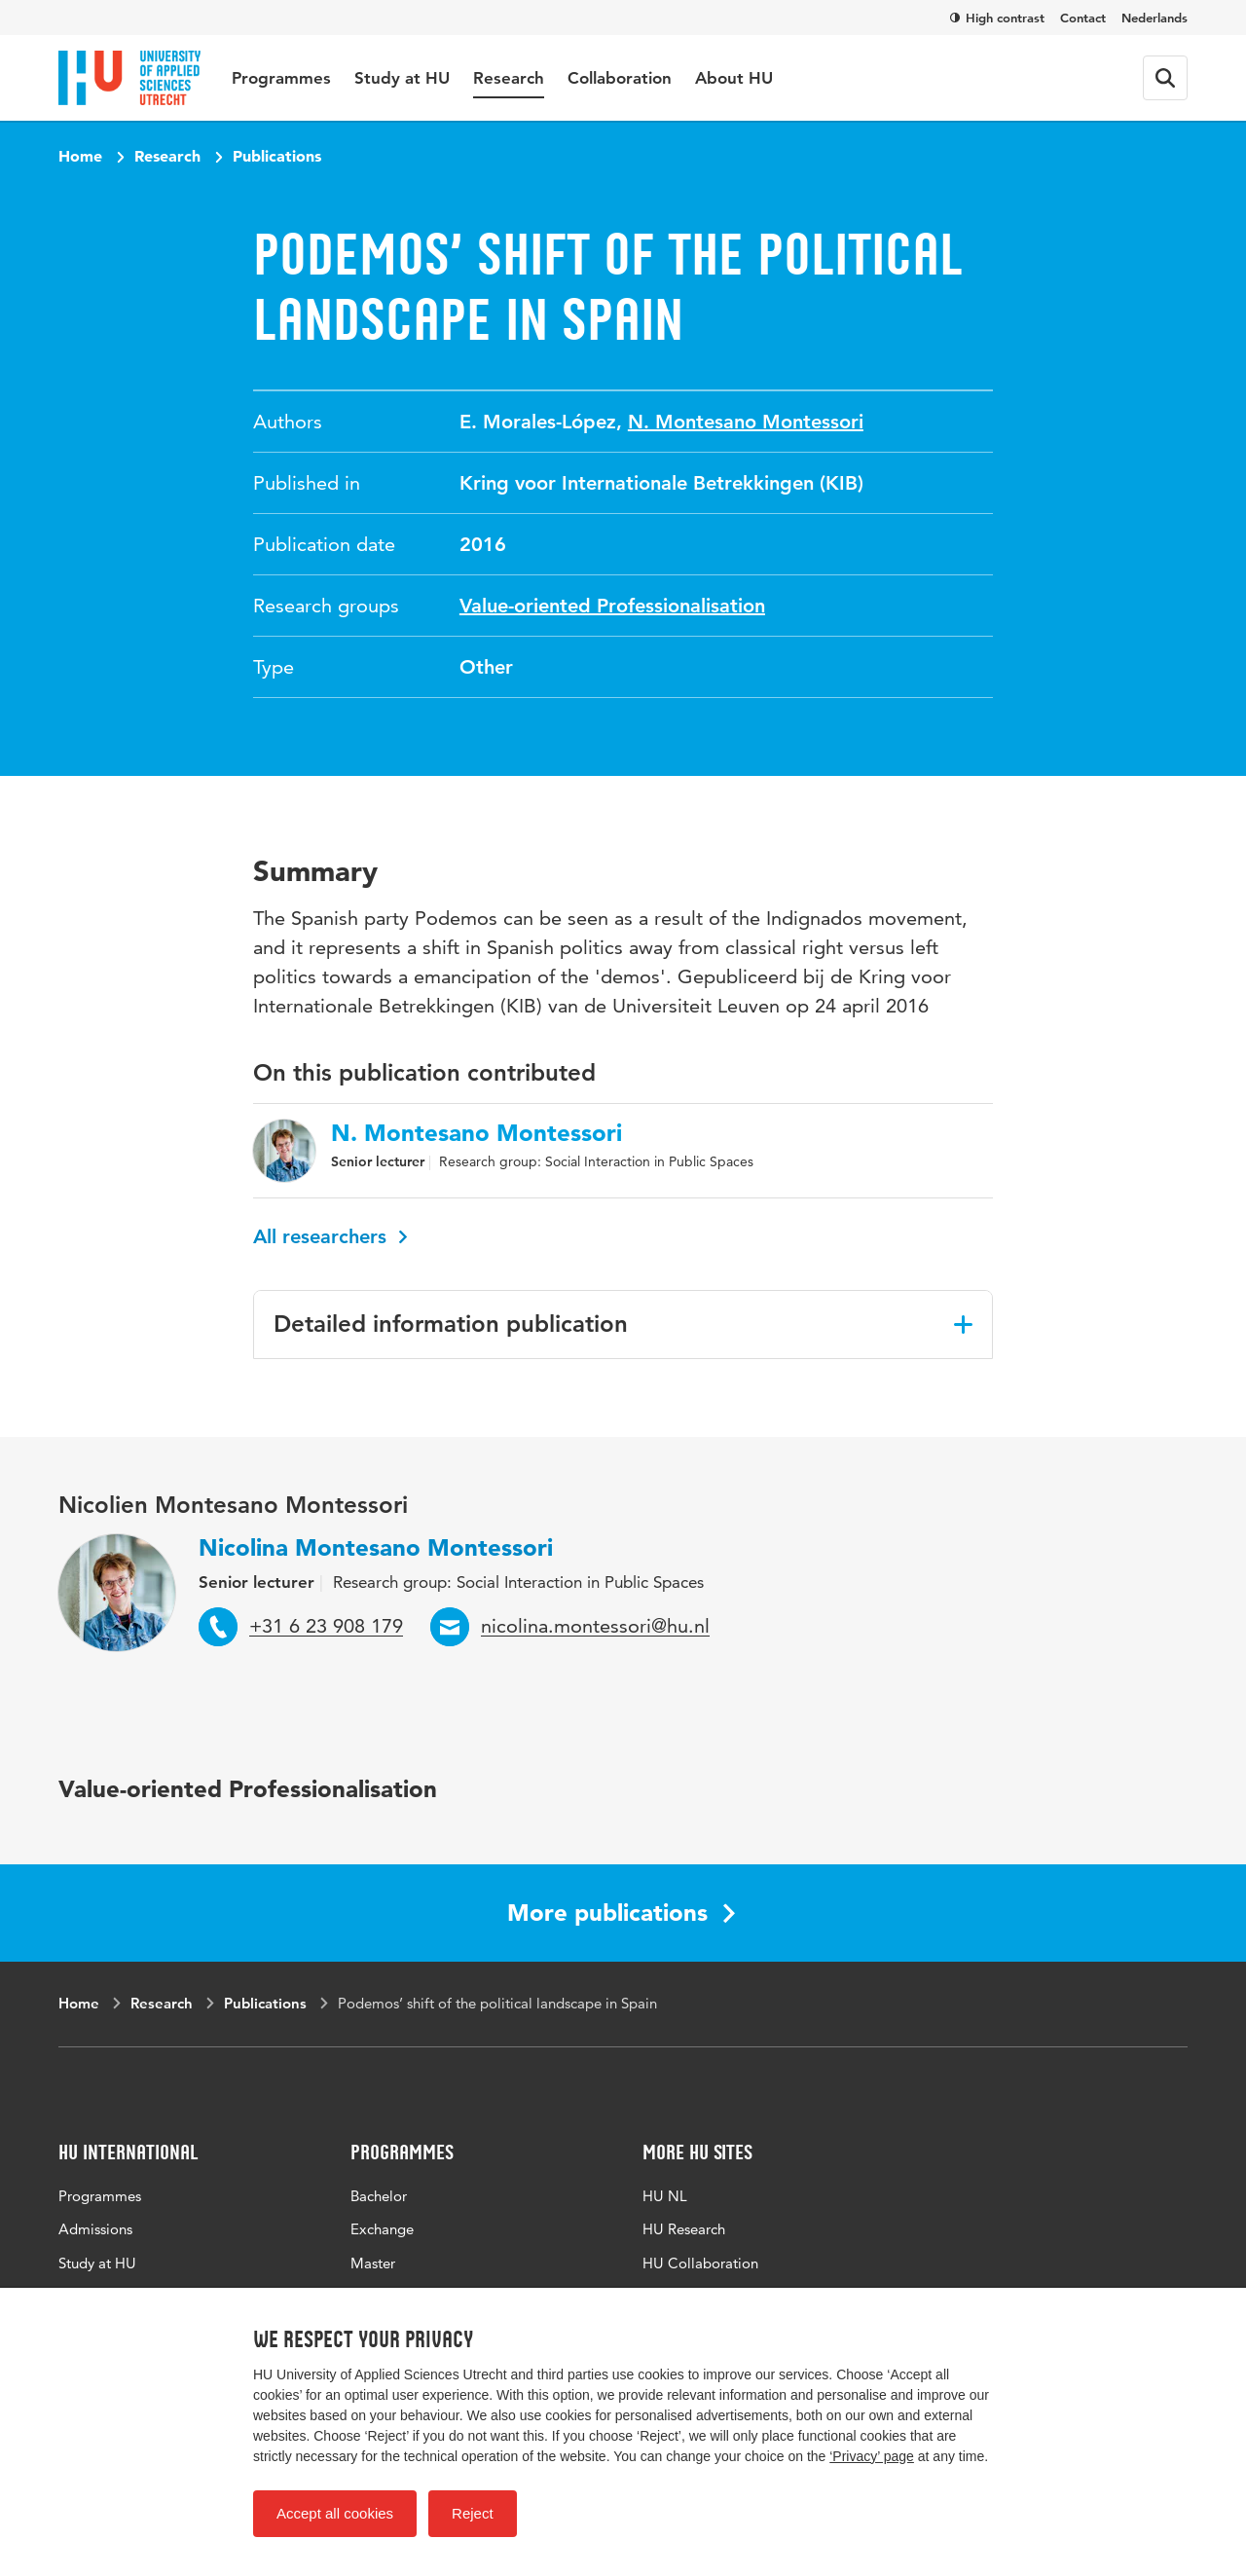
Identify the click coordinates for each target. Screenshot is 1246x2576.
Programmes (281, 78)
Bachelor (378, 2196)
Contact (1083, 17)
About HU (734, 78)
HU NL (664, 2196)
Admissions (95, 2229)
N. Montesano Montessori (745, 421)
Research (508, 78)
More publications (621, 1912)
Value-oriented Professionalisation (612, 605)
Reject (473, 2513)
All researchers (330, 1236)
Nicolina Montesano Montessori (376, 1547)
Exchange (382, 2229)
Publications (277, 156)
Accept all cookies (334, 2513)
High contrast (997, 17)
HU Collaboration (700, 2263)
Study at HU (402, 78)
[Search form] (1165, 77)
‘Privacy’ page (871, 2456)
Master (372, 2263)
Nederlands (1154, 17)
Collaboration (620, 78)
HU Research (683, 2229)
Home (80, 156)
